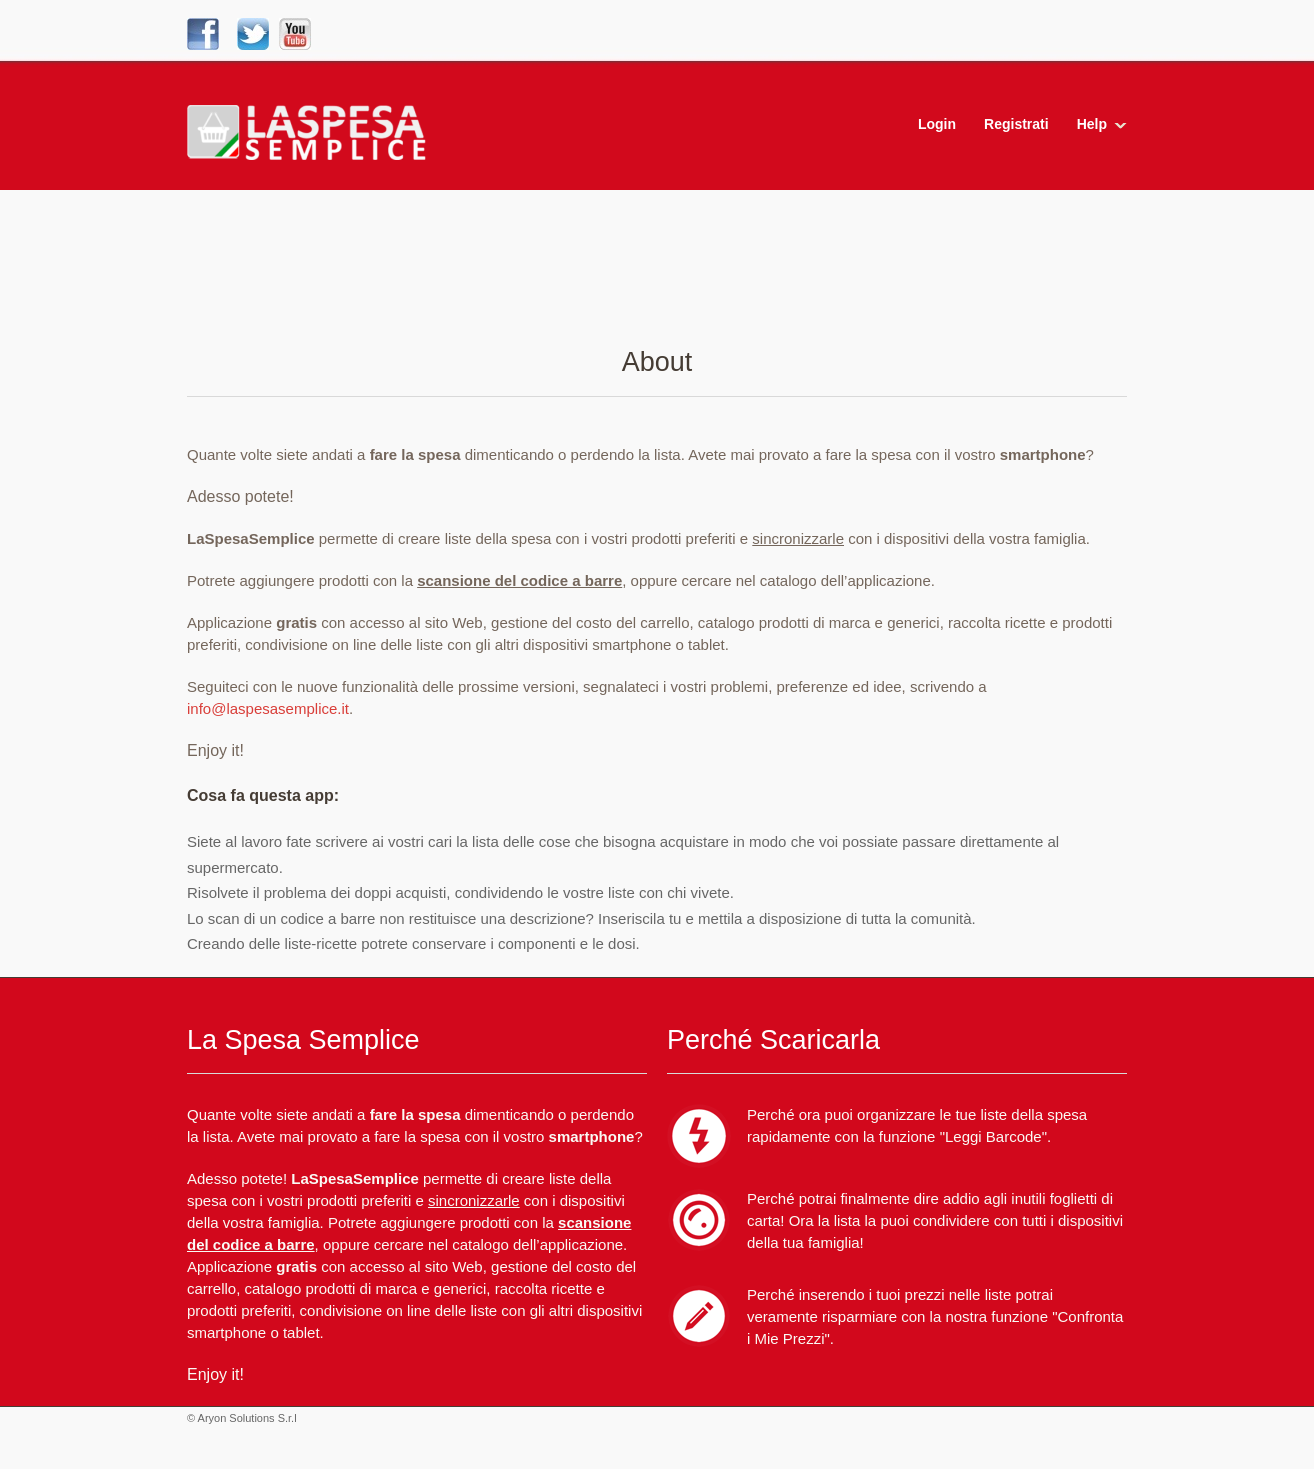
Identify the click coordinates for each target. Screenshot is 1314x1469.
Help (1092, 124)
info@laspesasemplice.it (268, 708)
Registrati (1016, 124)
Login (937, 124)
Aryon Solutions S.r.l (247, 1418)
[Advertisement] (657, 275)
